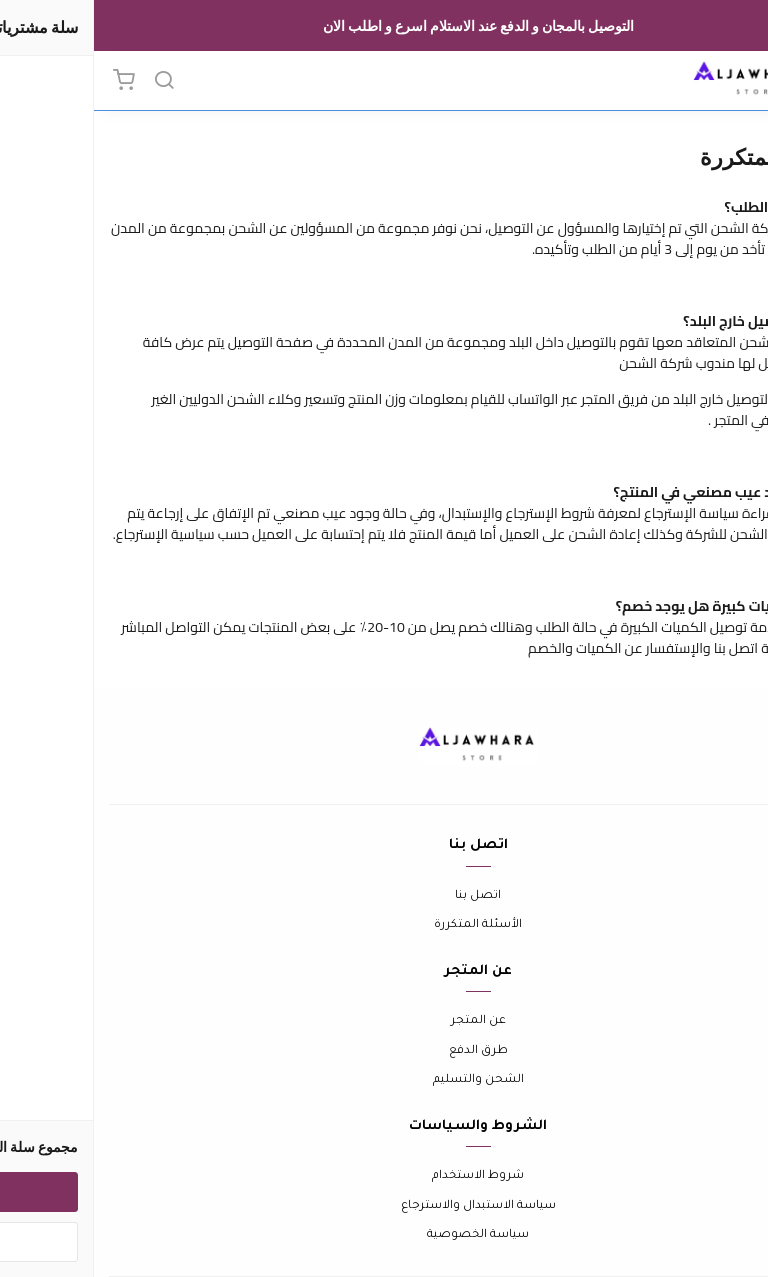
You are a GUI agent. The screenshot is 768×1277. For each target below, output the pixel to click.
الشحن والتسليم (384, 1080)
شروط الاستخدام (384, 1176)
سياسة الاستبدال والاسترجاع (384, 1206)
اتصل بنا (384, 896)
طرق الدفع (384, 1051)
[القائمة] (738, 81)
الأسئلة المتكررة (384, 925)
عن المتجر (384, 1021)
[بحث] (70, 81)
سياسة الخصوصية (384, 1235)
